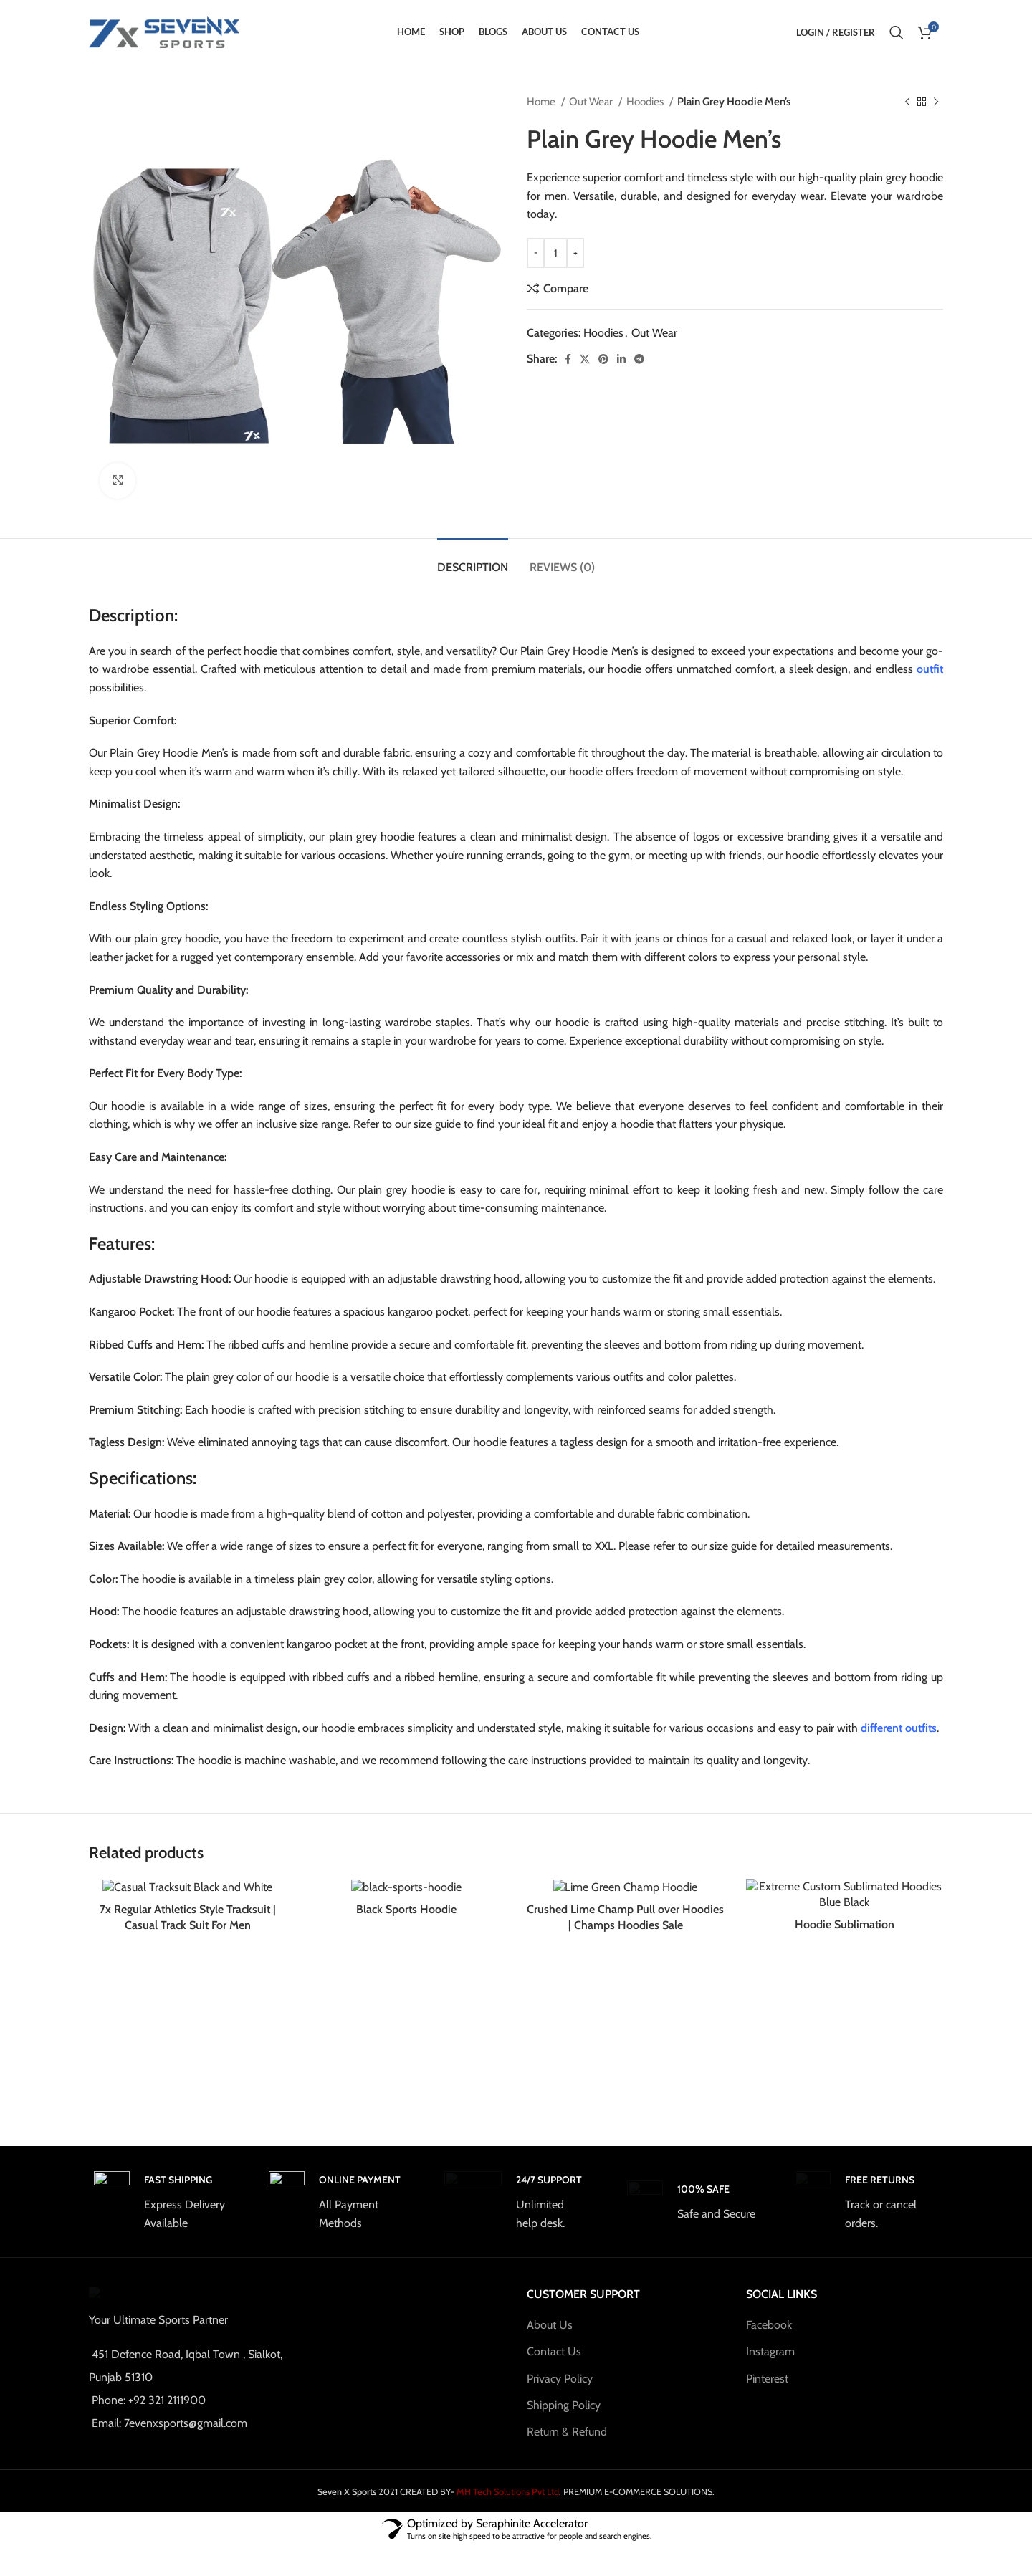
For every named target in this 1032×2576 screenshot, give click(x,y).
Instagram (770, 2368)
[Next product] (936, 102)
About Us (550, 2340)
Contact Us (554, 2368)
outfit (930, 669)
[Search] (896, 32)
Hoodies (646, 101)
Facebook (769, 2340)
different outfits (899, 1728)
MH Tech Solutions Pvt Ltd (506, 2521)
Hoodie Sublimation (844, 2090)
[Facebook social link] (567, 359)
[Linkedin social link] (621, 359)
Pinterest (767, 2394)
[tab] (472, 560)
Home (542, 101)
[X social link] (584, 359)
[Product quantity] (555, 253)
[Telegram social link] (639, 359)
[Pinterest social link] (603, 359)
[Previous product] (907, 102)
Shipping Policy (564, 2421)
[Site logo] (164, 31)
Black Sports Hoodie (406, 2090)
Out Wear (592, 101)
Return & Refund (567, 2448)
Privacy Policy (560, 2394)
